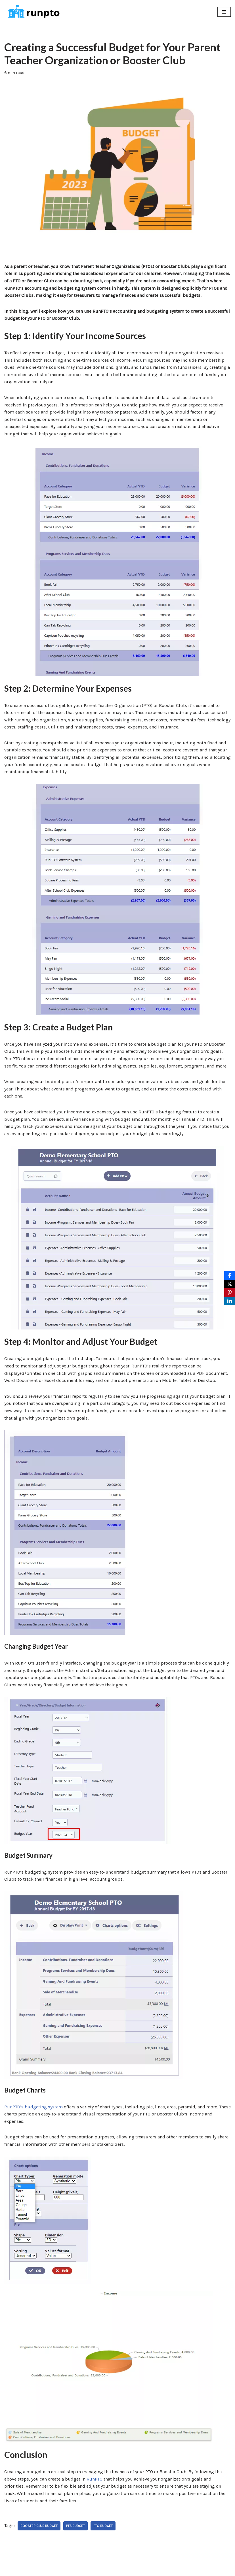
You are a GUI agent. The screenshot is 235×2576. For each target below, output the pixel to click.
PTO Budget (103, 2526)
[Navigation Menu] (224, 12)
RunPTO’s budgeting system (33, 2107)
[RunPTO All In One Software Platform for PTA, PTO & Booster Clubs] (32, 12)
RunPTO (95, 2479)
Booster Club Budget (39, 2526)
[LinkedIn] (229, 1301)
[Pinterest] (229, 1292)
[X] (229, 1284)
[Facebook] (229, 1275)
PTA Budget (75, 2526)
